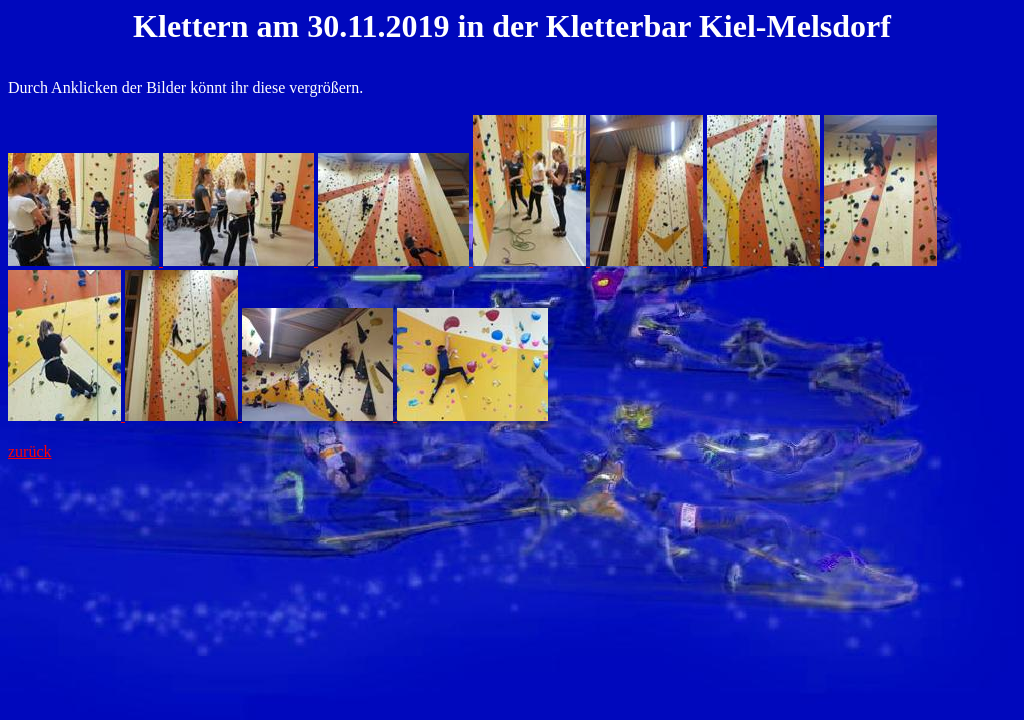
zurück (30, 451)
